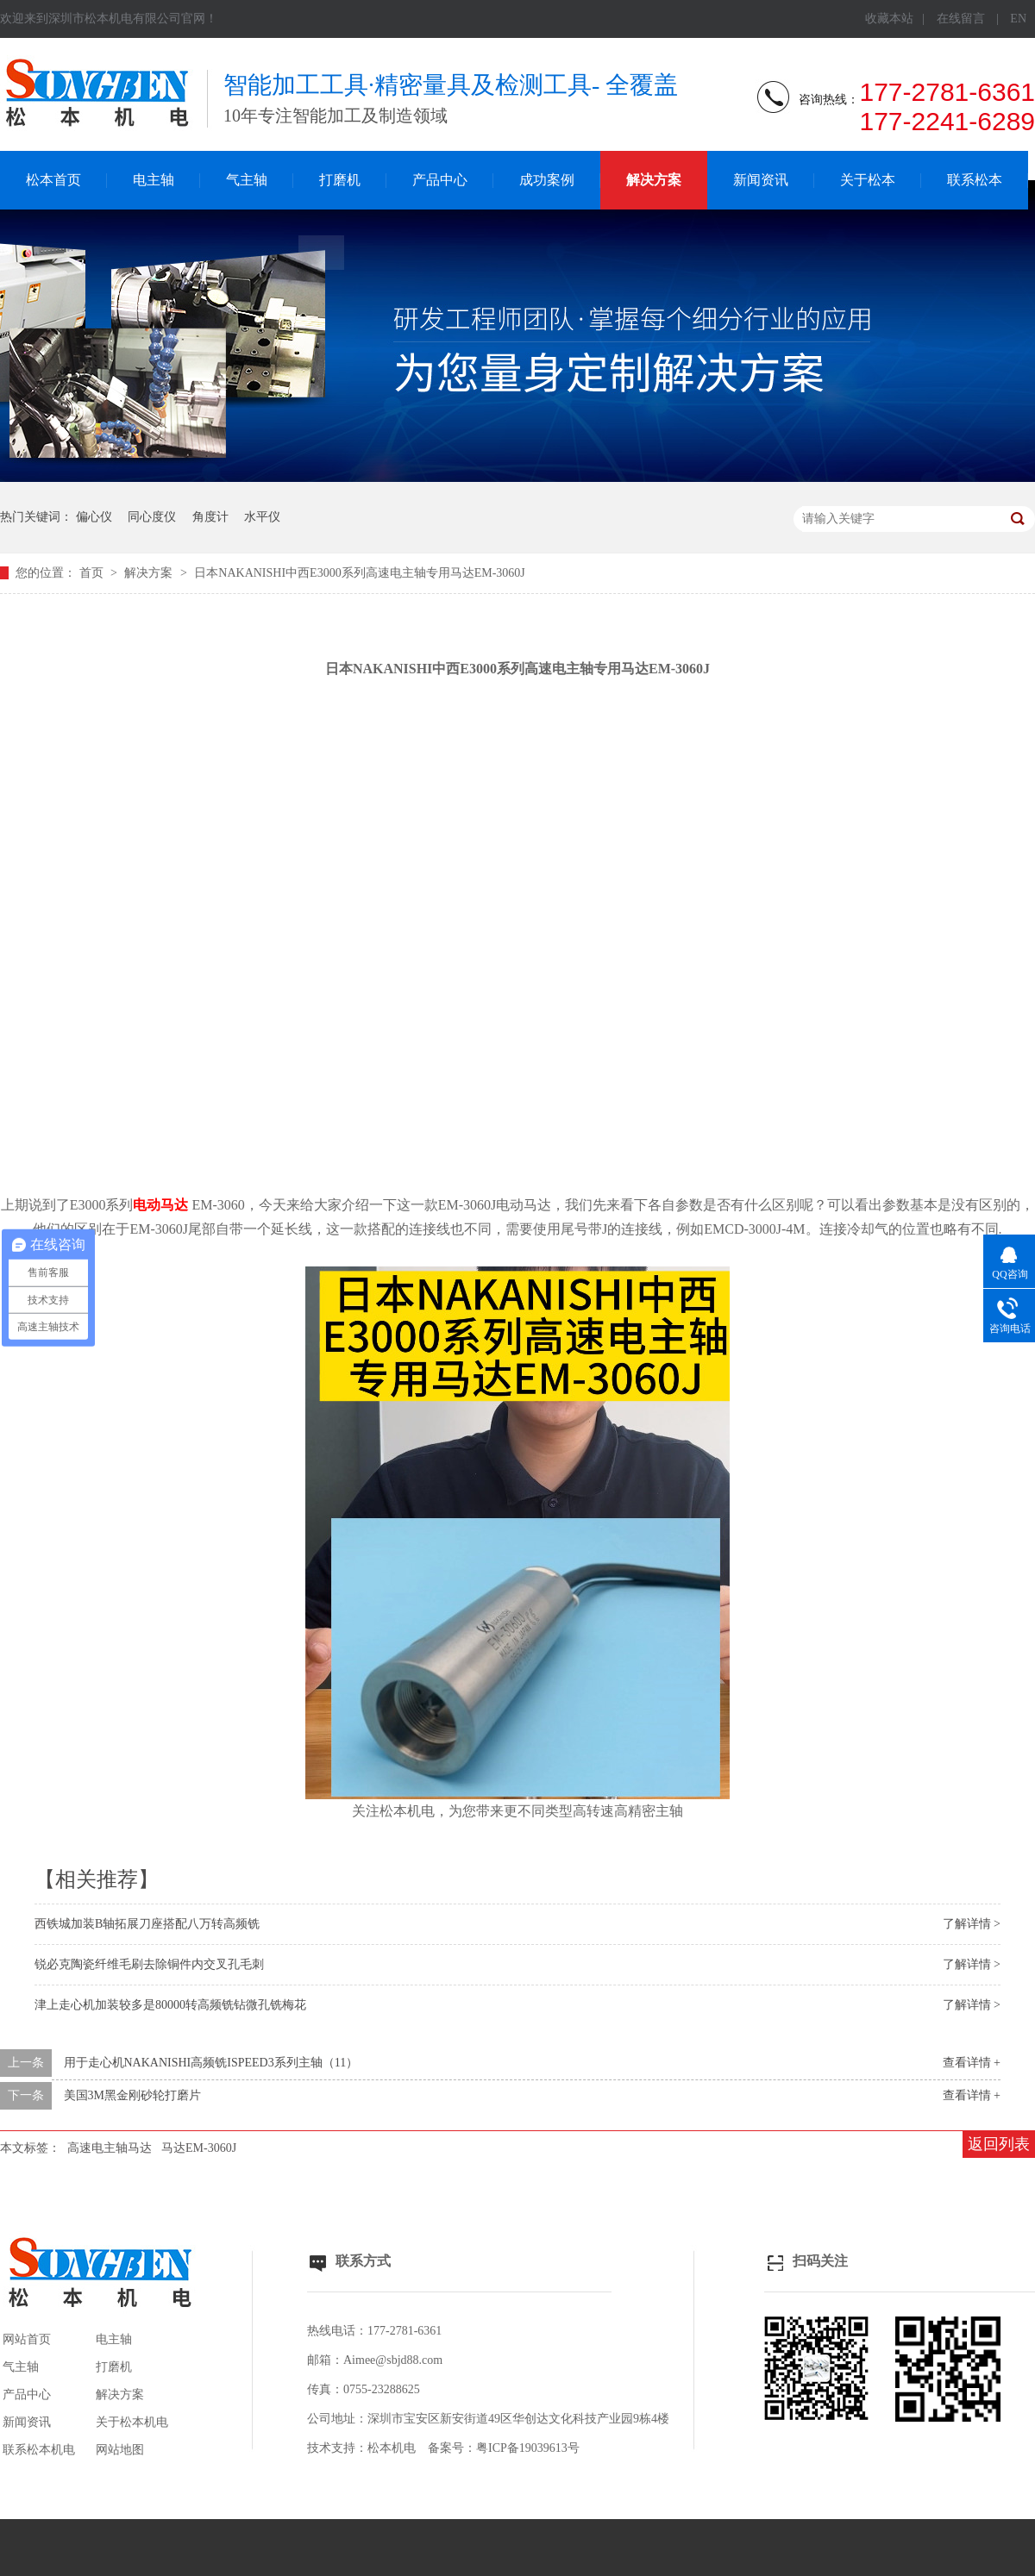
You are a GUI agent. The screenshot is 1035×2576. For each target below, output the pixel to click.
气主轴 (246, 179)
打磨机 (340, 179)
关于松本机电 (132, 2422)
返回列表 (999, 2144)
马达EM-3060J (198, 2147)
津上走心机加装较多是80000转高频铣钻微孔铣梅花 (170, 2004)
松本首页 (53, 179)
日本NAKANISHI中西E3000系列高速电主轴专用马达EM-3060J (359, 572)
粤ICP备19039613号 (528, 2448)
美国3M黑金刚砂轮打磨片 (132, 2095)
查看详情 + (971, 2062)
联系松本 (974, 179)
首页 (93, 572)
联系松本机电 (39, 2449)
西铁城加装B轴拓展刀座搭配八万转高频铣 (147, 1923)
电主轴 (153, 179)
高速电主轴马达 (109, 2147)
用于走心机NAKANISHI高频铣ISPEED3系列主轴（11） (211, 2062)
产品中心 (439, 179)
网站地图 (120, 2449)
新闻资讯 (760, 179)
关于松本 (867, 179)
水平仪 (262, 516)
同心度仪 (152, 516)
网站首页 (27, 2339)
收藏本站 (889, 18)
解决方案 (653, 179)
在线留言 (961, 18)
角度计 (210, 516)
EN (1018, 18)
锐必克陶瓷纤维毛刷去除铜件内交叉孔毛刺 (149, 1964)
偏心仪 (94, 516)
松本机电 (391, 2448)
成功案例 (546, 179)
